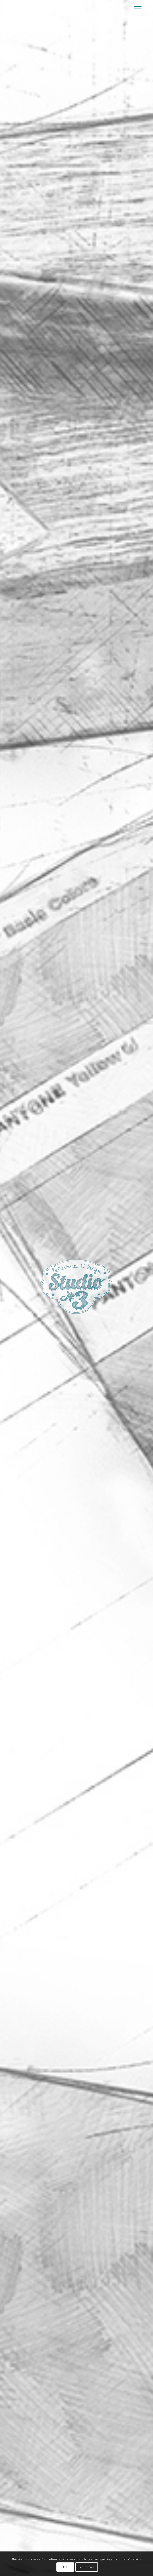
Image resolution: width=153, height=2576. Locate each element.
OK (65, 2567)
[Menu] (136, 9)
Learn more (87, 2567)
